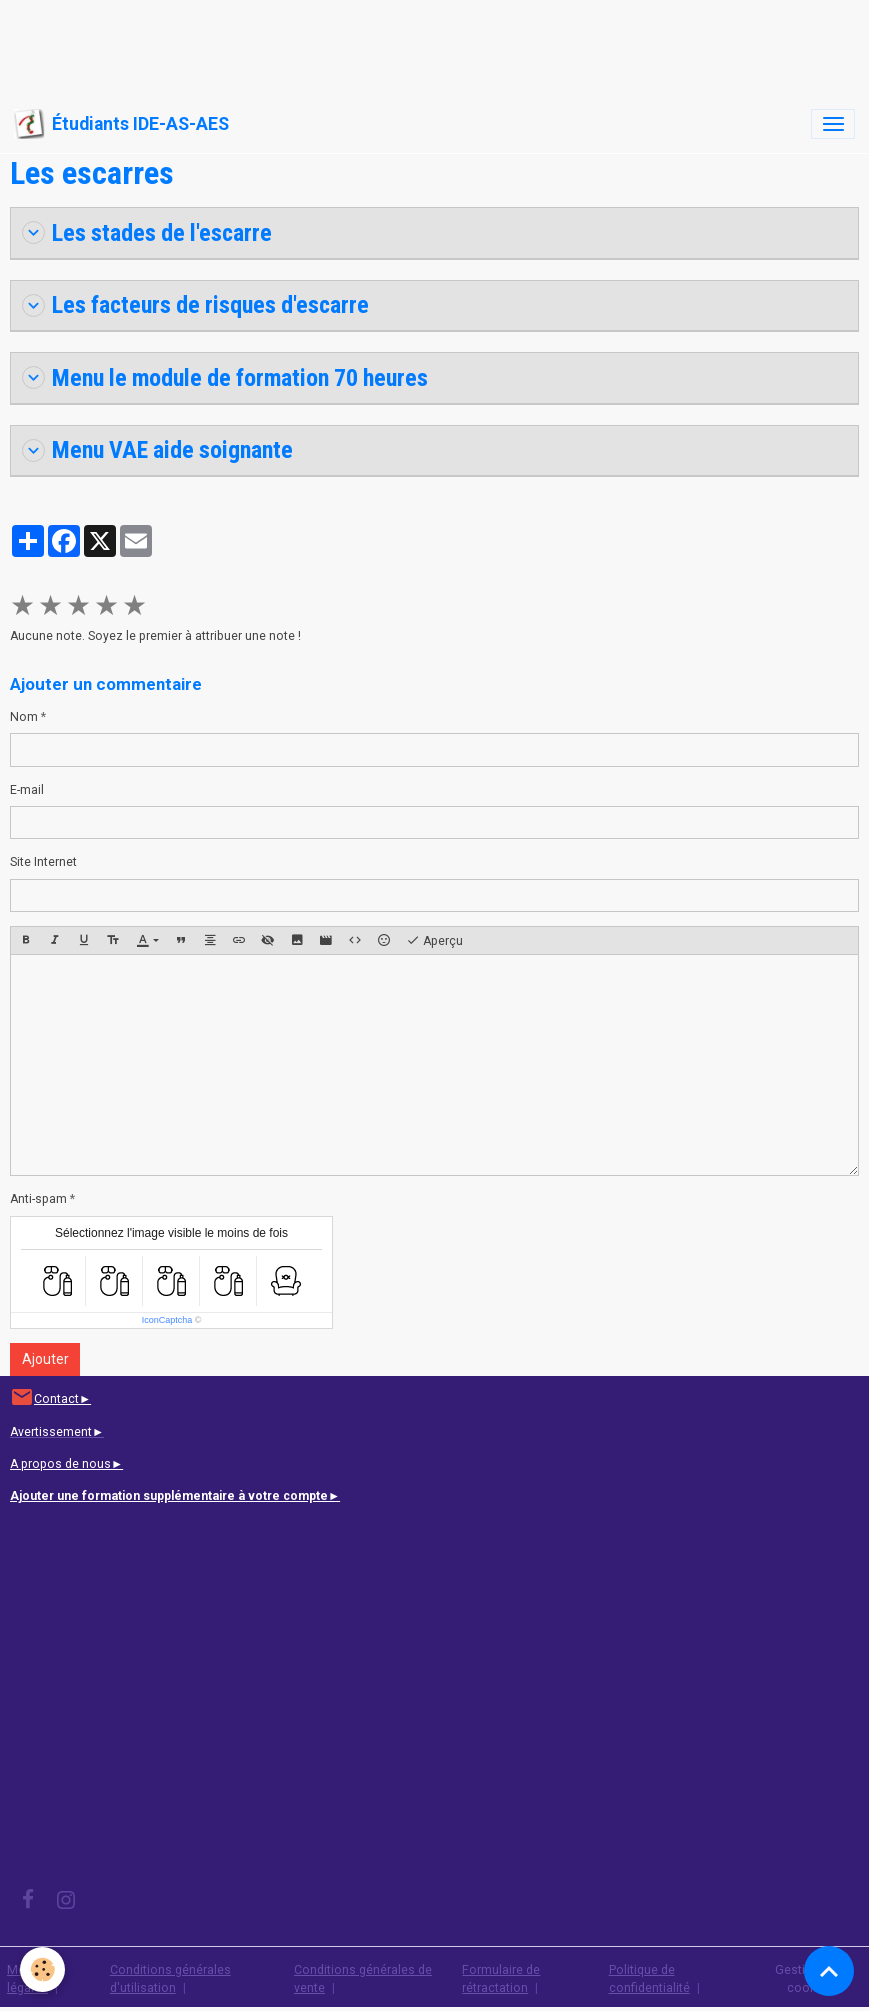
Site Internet (43, 862)
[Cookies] (42, 1969)
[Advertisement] (364, 45)
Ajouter (45, 1359)
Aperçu (434, 941)
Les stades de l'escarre (147, 233)
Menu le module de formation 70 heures (225, 378)
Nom (24, 717)
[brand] (121, 124)
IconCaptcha (167, 1320)
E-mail (27, 790)
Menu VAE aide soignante (157, 450)
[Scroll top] (829, 1971)
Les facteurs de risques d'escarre (195, 305)
